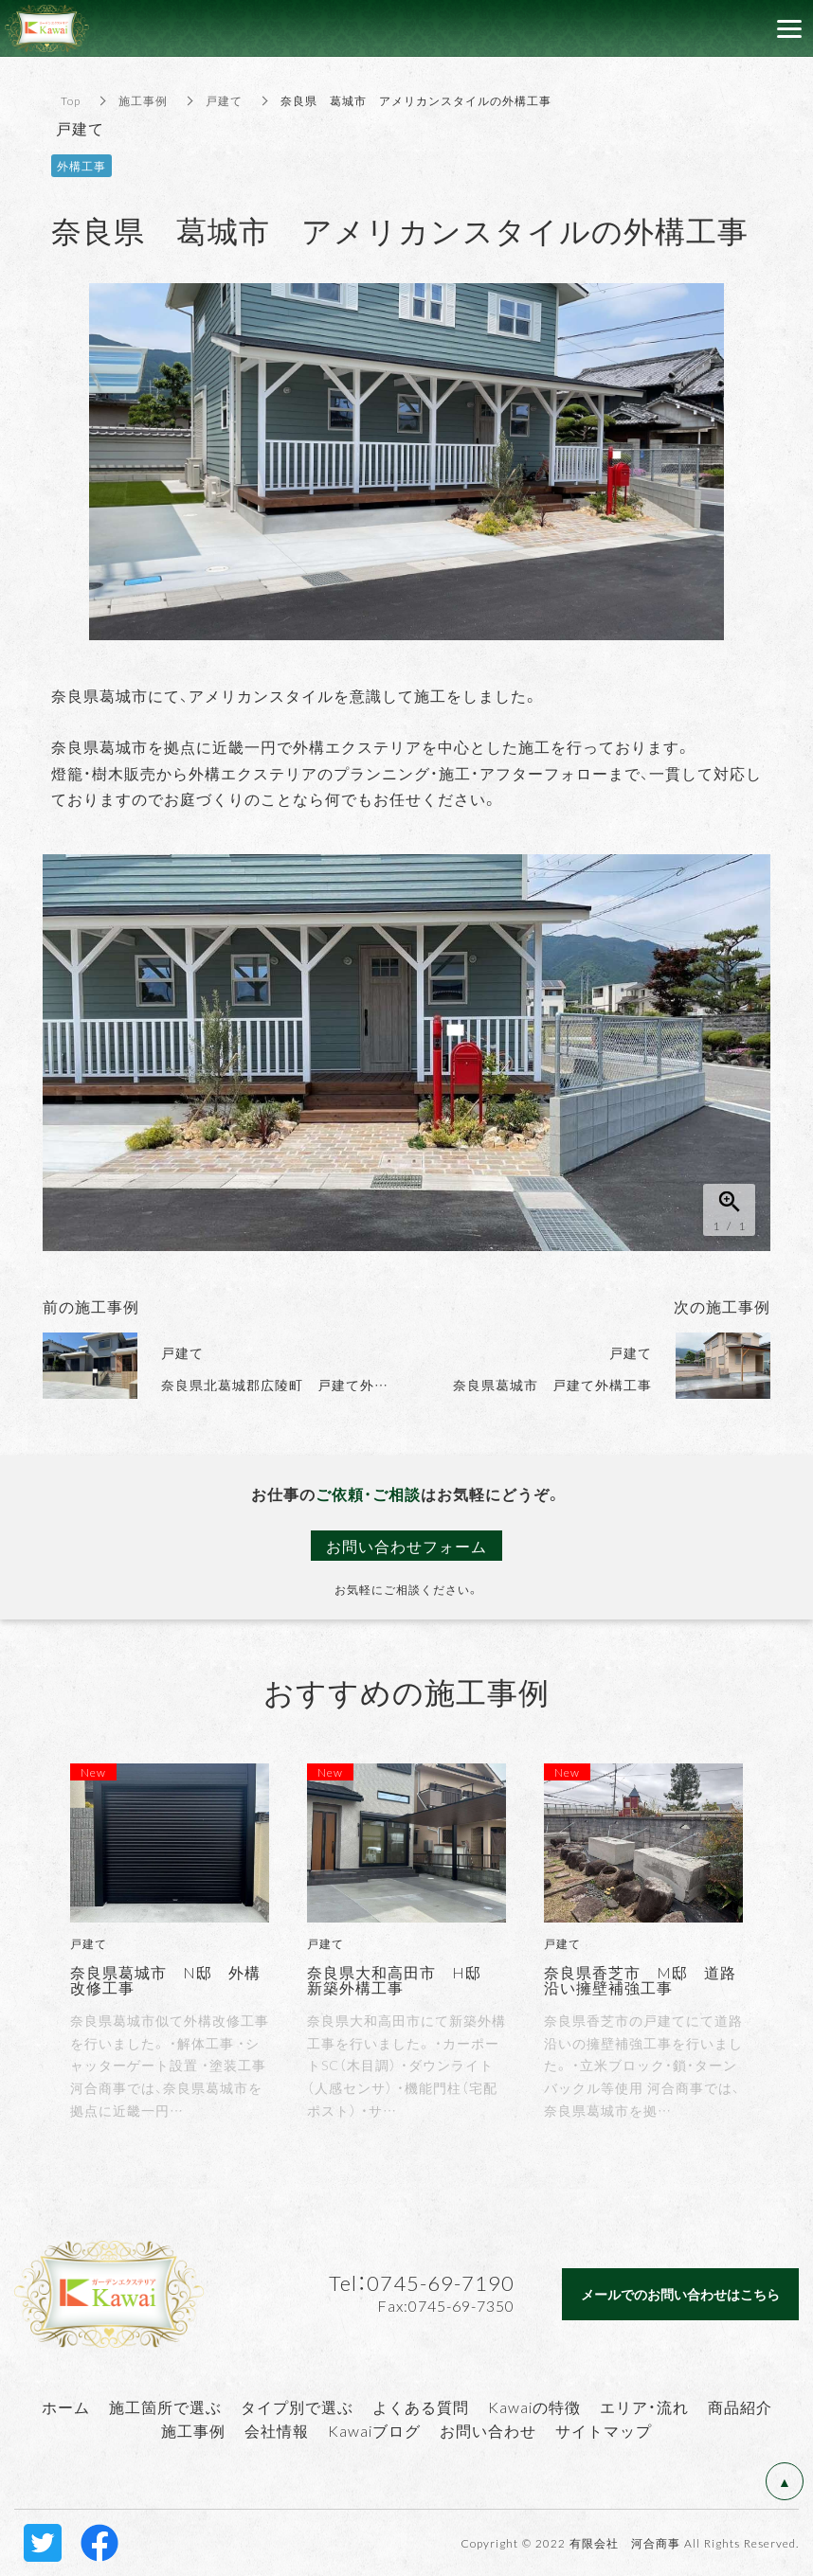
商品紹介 (740, 2406)
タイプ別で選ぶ (297, 2406)
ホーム (66, 2406)
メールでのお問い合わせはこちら (680, 2293)
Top (71, 100)
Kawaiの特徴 (534, 2406)
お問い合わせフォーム (406, 1545)
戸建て (224, 100)
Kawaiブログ (374, 2430)
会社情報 (276, 2430)
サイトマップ (603, 2430)
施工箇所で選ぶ (165, 2406)
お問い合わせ (488, 2430)
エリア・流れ (644, 2406)
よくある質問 (420, 2406)
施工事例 (143, 100)
